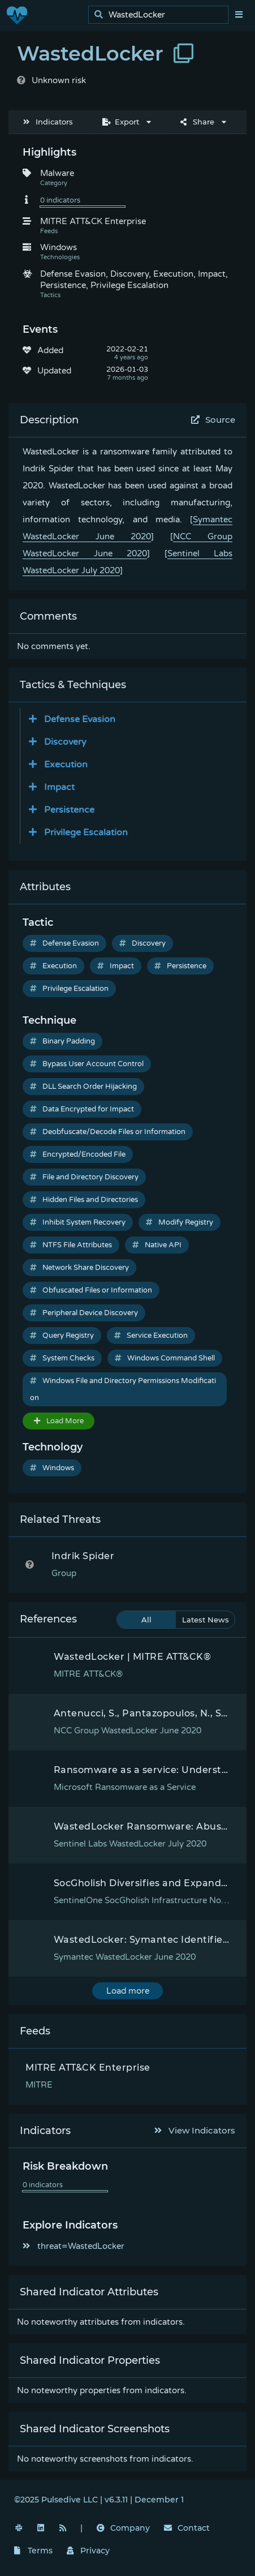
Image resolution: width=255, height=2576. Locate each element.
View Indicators (195, 2130)
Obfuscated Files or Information (91, 1290)
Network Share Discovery (79, 1267)
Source (213, 419)
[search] (161, 15)
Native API (156, 1245)
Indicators (48, 121)
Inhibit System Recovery (78, 1222)
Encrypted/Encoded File (78, 1154)
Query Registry (62, 1335)
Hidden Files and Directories (84, 1199)
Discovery (142, 943)
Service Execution (151, 1335)
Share (197, 121)
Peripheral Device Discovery (84, 1312)
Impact (115, 966)
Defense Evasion (64, 943)
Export (120, 121)
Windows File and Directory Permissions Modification (123, 1389)
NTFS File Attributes (71, 1245)
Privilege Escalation (69, 988)
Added (50, 350)
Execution (53, 966)
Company (123, 2528)
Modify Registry (179, 1222)
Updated (54, 371)
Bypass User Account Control (87, 1063)
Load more (127, 1991)
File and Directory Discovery (84, 1177)
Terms (33, 2550)
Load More (59, 1421)
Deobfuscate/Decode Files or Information (107, 1131)
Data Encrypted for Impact (82, 1109)
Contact (187, 2528)
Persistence (180, 966)
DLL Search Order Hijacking (83, 1086)
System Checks (62, 1358)
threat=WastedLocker (73, 2246)
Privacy (88, 2550)
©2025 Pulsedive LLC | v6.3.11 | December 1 (99, 2500)
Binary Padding (62, 1041)
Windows (52, 1467)
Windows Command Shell (165, 1358)
